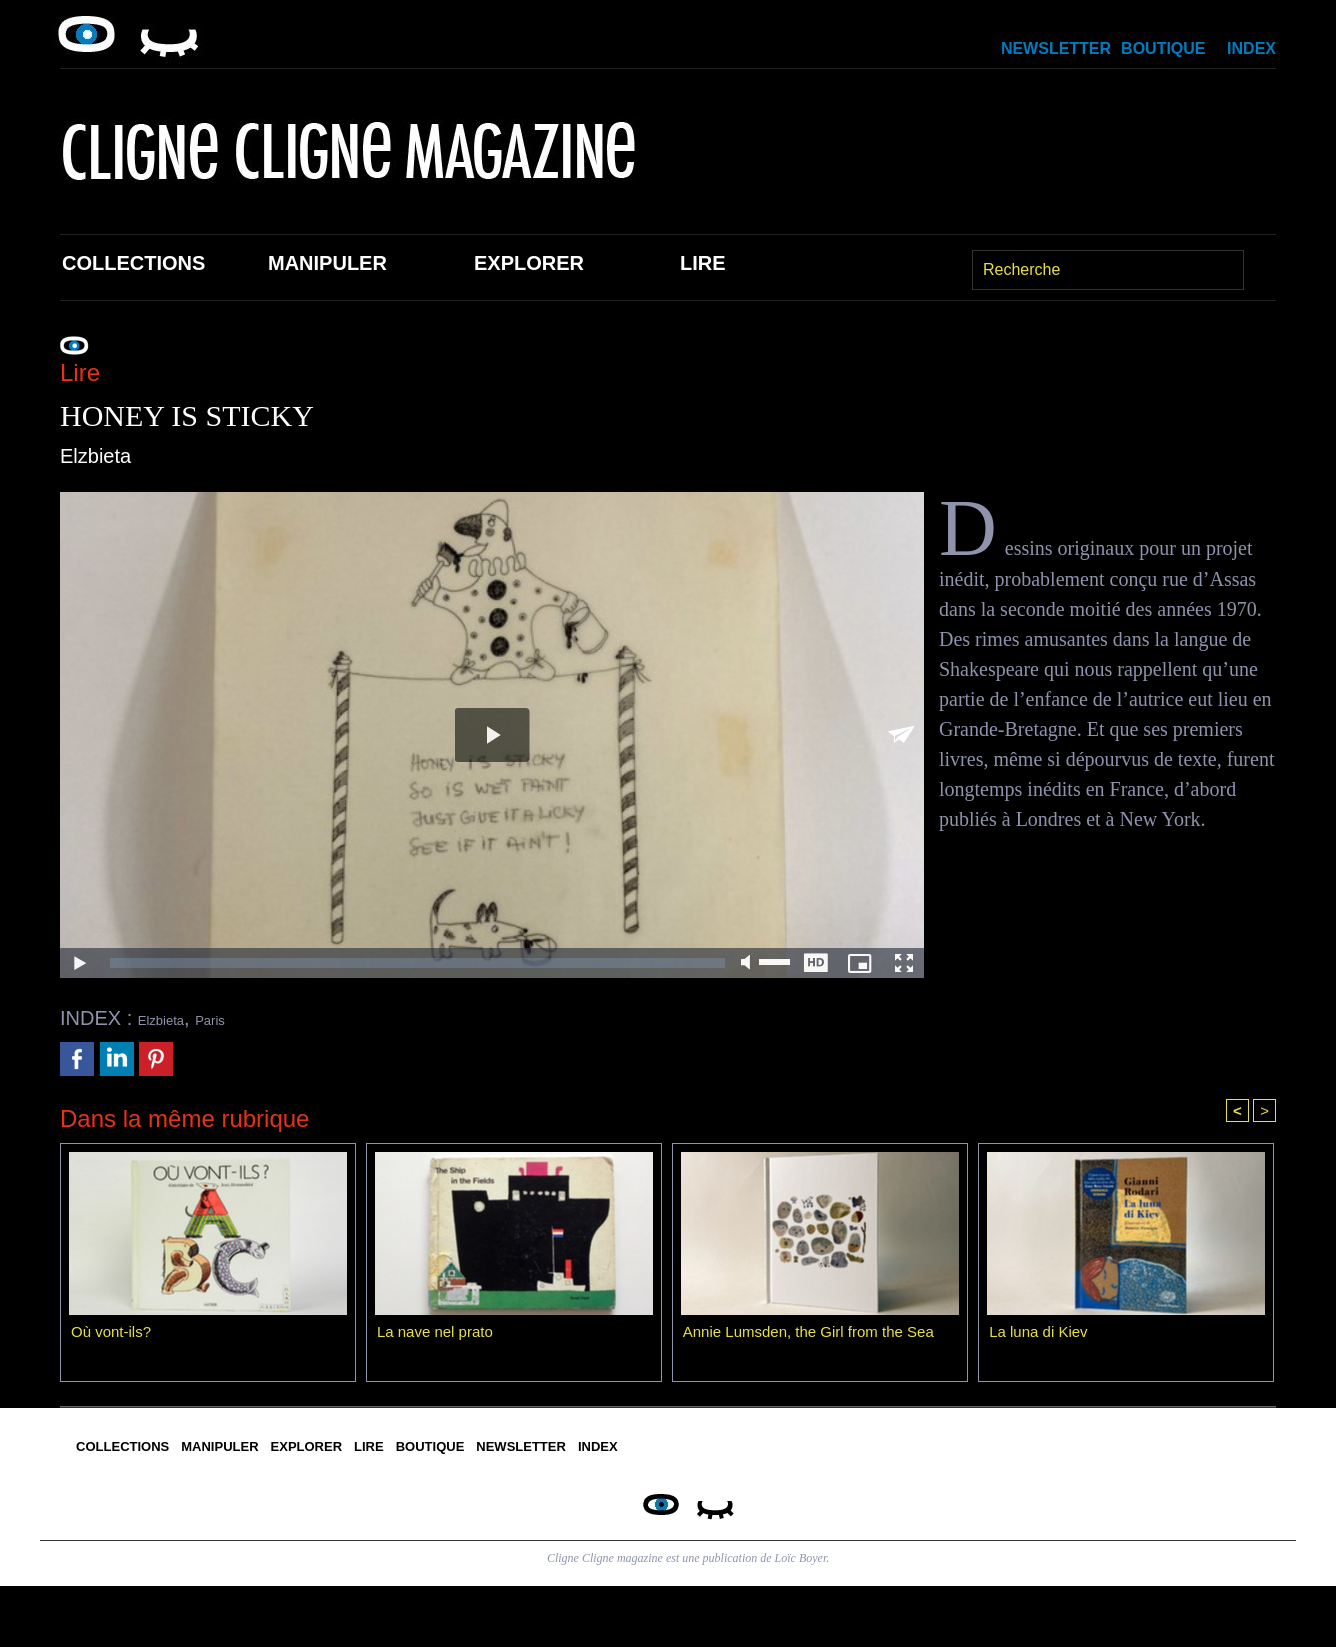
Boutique (1163, 48)
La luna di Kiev (1041, 1336)
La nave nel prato (439, 1336)
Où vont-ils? (113, 1336)
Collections (133, 263)
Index (1251, 48)
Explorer (529, 263)
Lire (703, 263)
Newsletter (1056, 48)
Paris (243, 1018)
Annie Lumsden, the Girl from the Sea (817, 1336)
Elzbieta (173, 1018)
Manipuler (327, 263)
